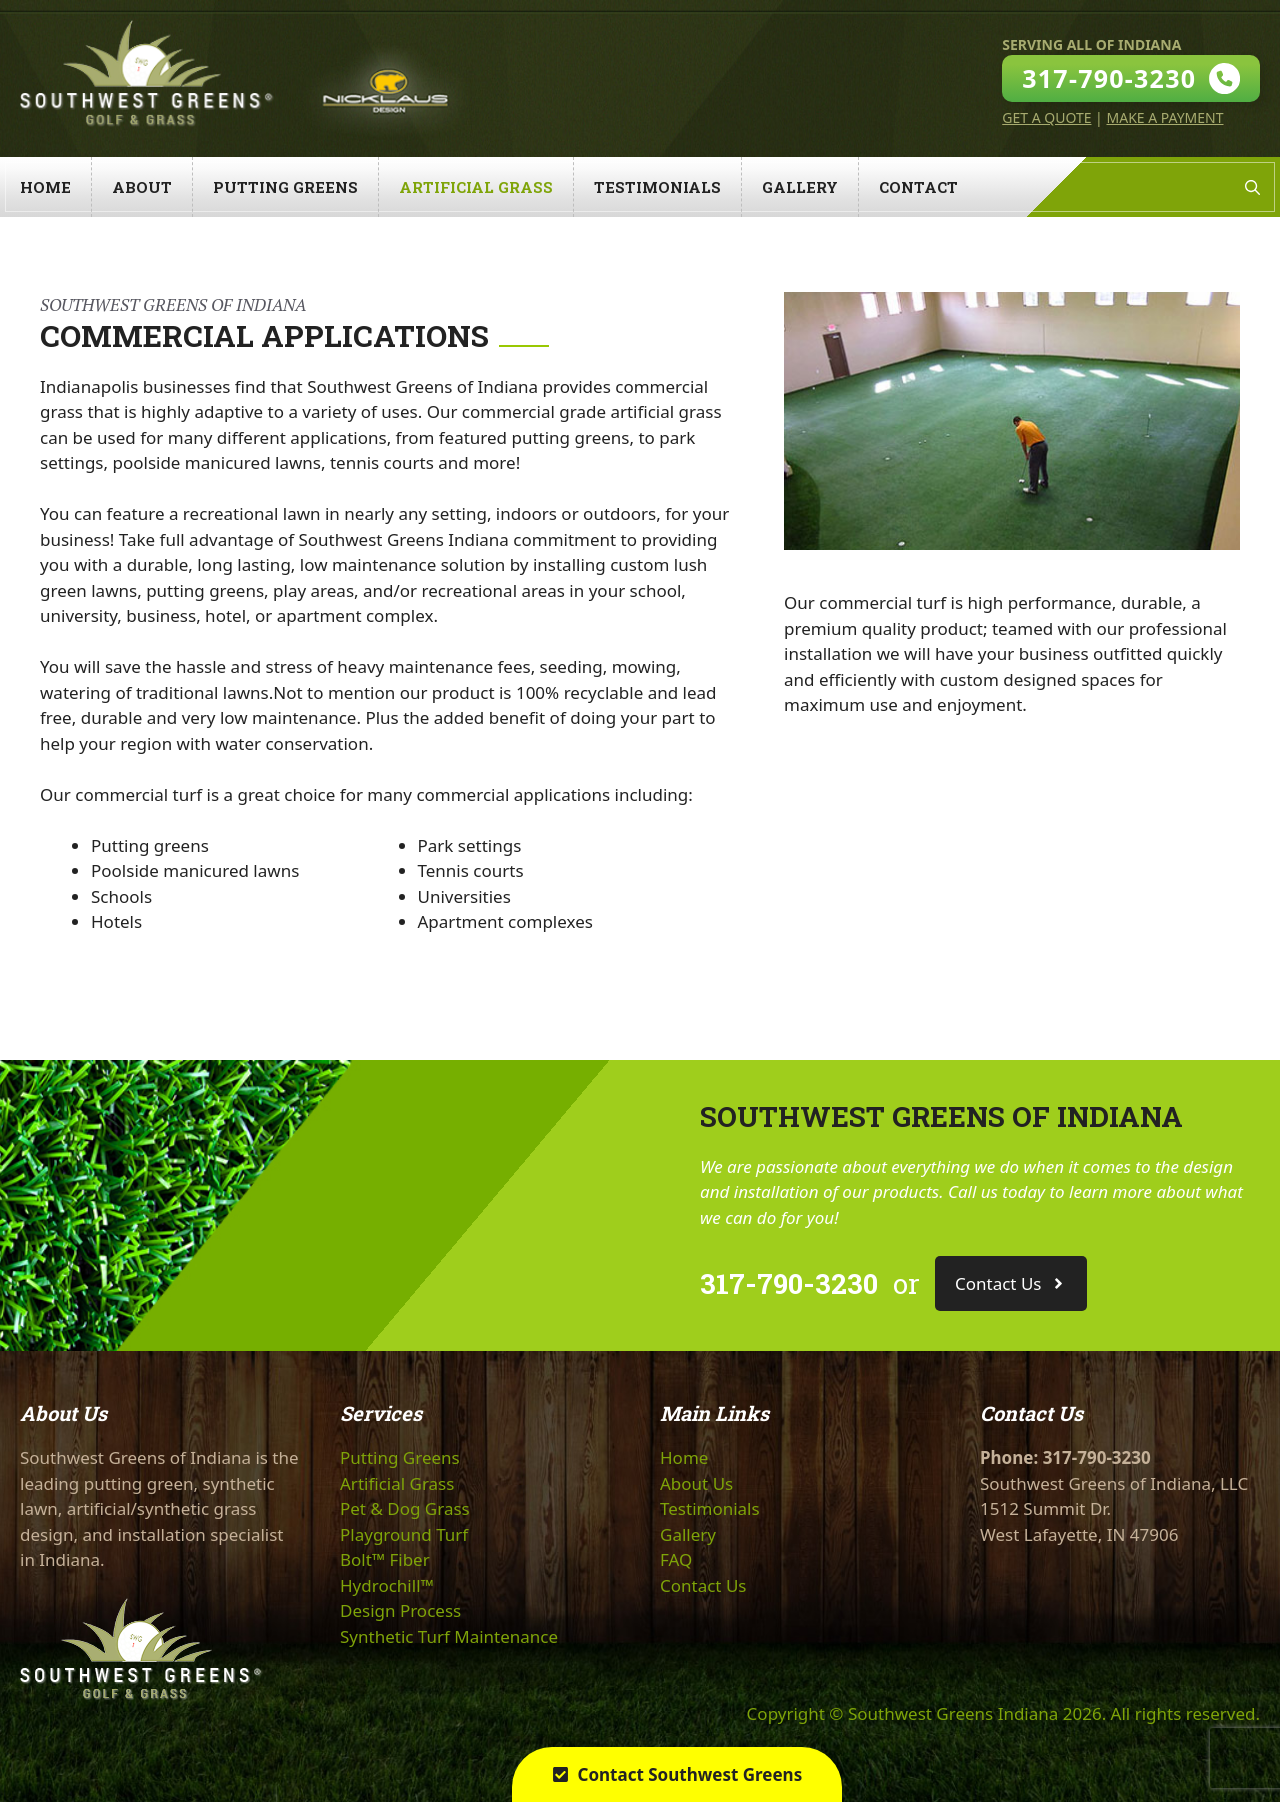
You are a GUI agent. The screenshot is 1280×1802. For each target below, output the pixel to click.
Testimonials (657, 187)
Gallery (800, 187)
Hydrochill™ (387, 1585)
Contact (918, 187)
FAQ (676, 1559)
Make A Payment (1164, 117)
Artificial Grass (476, 187)
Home (45, 187)
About (142, 187)
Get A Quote (1046, 117)
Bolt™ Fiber (385, 1559)
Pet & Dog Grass (405, 1508)
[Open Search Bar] (1252, 187)
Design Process (400, 1610)
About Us (696, 1483)
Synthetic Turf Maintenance (449, 1636)
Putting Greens (285, 187)
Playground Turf (404, 1534)
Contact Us (703, 1585)
